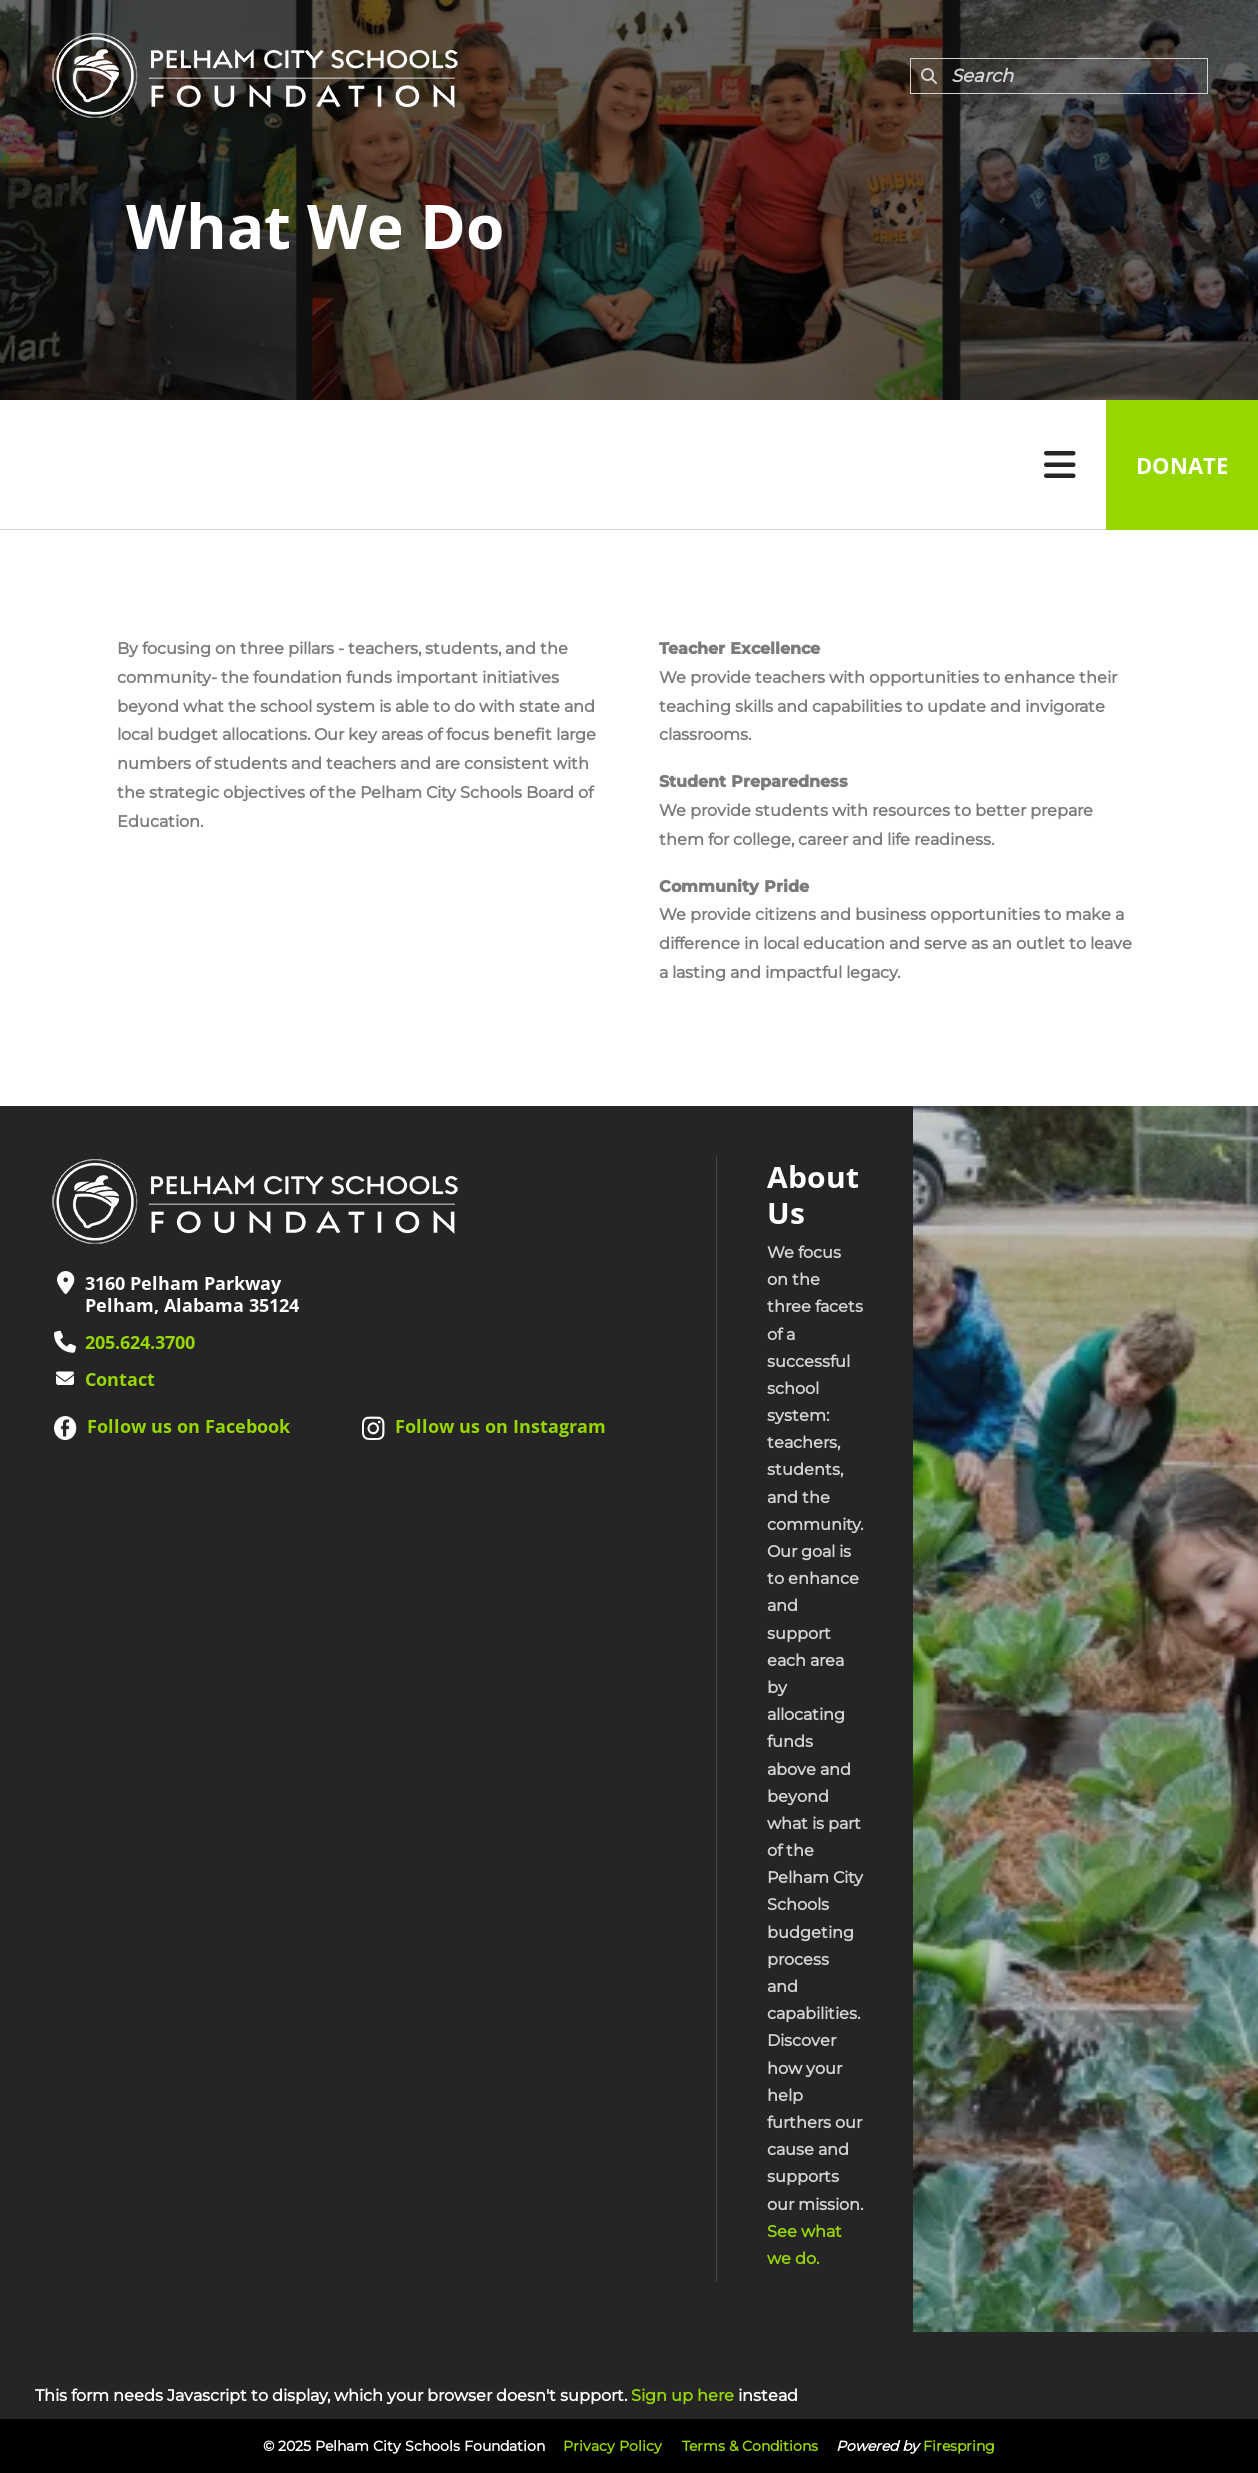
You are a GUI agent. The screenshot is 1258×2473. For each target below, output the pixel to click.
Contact (120, 1379)
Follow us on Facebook (188, 1426)
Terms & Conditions (750, 2446)
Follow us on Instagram (500, 1426)
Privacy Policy (612, 2446)
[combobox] (1059, 76)
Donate (1182, 465)
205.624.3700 (140, 1342)
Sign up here (682, 2395)
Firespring (959, 2446)
